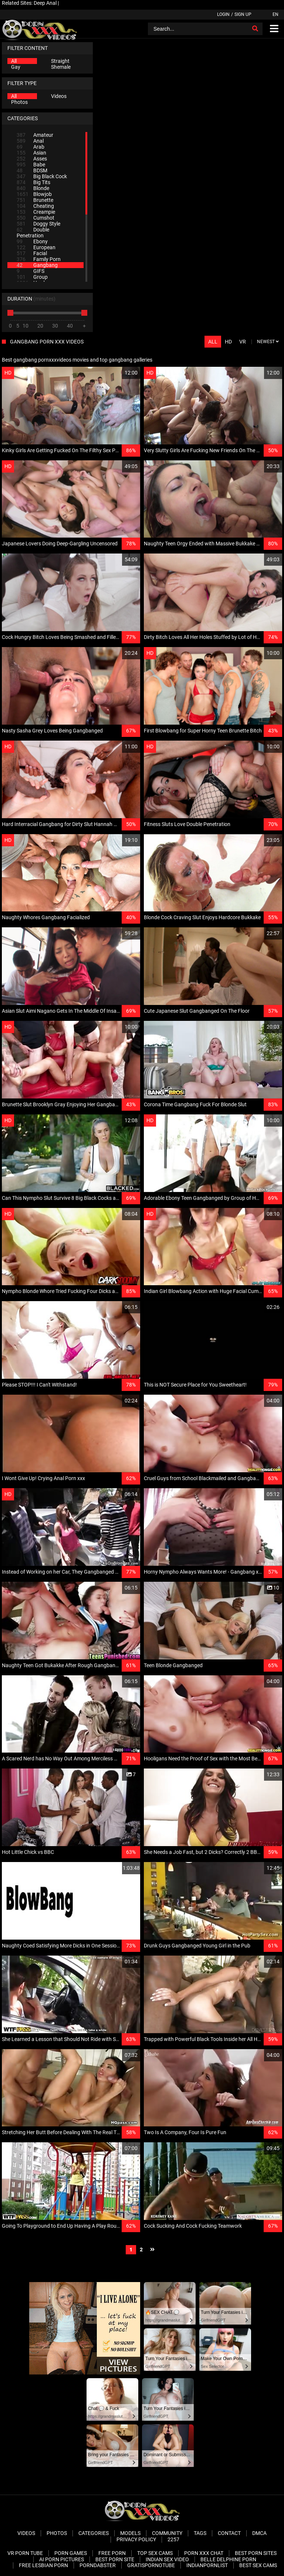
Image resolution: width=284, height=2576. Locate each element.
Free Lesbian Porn (43, 2565)
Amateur (35, 135)
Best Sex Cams (258, 2565)
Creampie (36, 212)
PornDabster (98, 2565)
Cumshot (35, 218)
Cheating (35, 206)
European (36, 247)
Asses (32, 159)
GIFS (30, 271)
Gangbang (37, 265)
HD (228, 342)
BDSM (32, 170)
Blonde (33, 188)
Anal (30, 141)
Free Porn (112, 2553)
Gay (15, 67)
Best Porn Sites (256, 2553)
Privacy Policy (136, 2539)
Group (32, 277)
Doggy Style (38, 224)
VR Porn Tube (25, 2553)
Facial (32, 253)
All (14, 61)
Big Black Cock (42, 176)
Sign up (242, 14)
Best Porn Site (114, 2559)
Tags (200, 2533)
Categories (93, 2533)
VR (242, 342)
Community (167, 2533)
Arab (30, 147)
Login (223, 14)
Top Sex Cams (155, 2553)
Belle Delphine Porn (228, 2559)
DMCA (259, 2533)
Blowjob (34, 194)
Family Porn (39, 259)
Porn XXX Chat (203, 2553)
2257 (173, 2539)
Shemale (61, 67)
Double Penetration (33, 232)
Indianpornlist (207, 2565)
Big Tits (33, 182)
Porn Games (70, 2553)
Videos (59, 96)
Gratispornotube (151, 2565)
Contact (229, 2533)
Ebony (32, 241)
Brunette (35, 200)
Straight (60, 61)
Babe (31, 164)
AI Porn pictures (61, 2559)
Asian (31, 153)
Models (130, 2533)
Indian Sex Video (167, 2559)
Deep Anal (45, 3)
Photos (19, 102)
